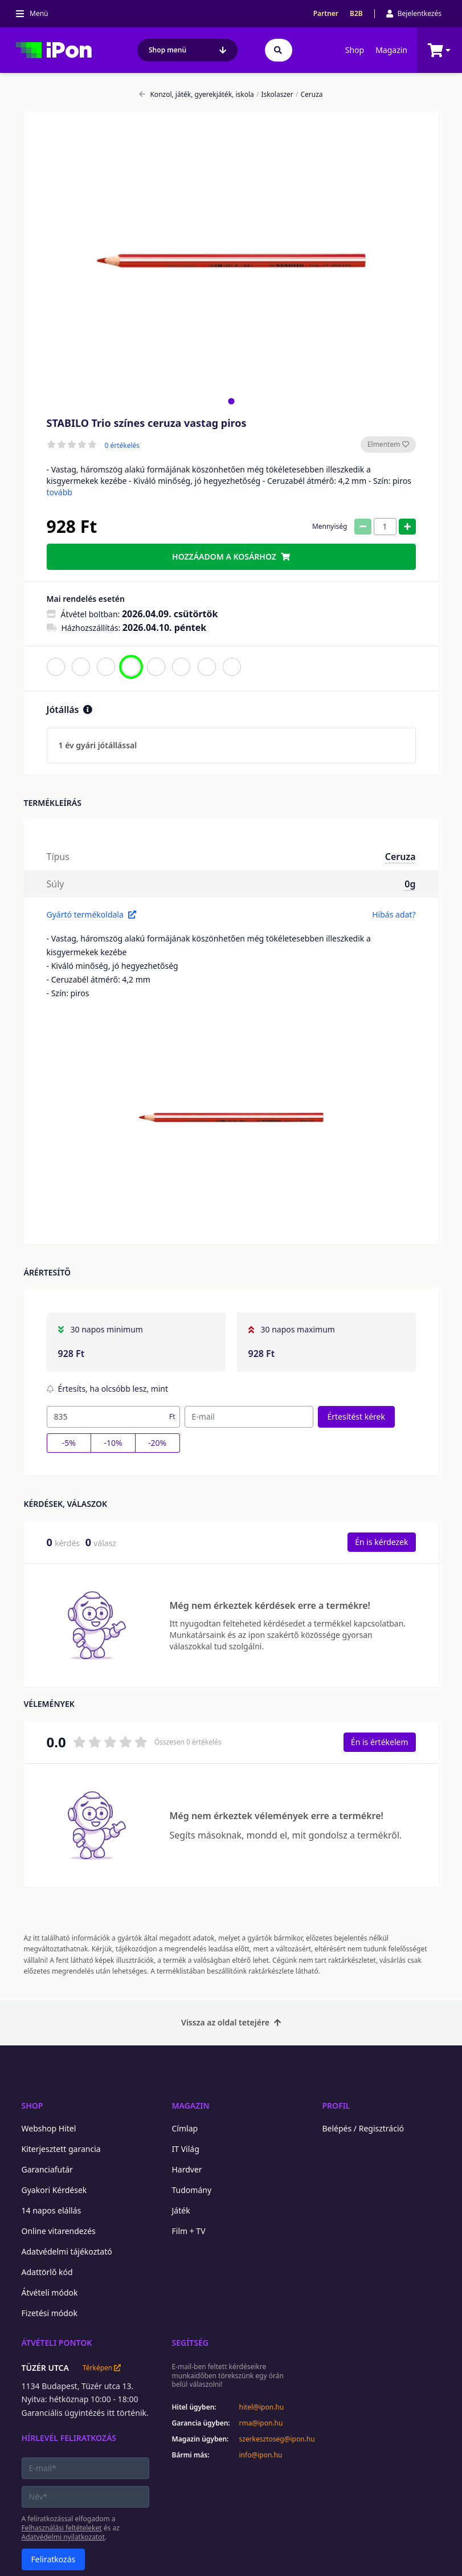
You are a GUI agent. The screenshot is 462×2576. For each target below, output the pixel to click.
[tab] (231, 401)
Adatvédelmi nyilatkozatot (63, 2537)
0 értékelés (122, 445)
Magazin (391, 49)
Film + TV (189, 2231)
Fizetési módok (49, 2313)
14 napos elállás (51, 2210)
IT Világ (185, 2148)
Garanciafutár (47, 2169)
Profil (336, 2105)
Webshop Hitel (49, 2128)
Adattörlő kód (47, 2272)
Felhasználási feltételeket (62, 2528)
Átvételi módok (50, 2292)
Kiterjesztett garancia (61, 2148)
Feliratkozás (53, 2559)
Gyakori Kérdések (54, 2189)
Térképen (102, 2368)
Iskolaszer (274, 94)
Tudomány (192, 2189)
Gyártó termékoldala (91, 914)
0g (409, 884)
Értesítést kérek (356, 1416)
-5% (69, 1442)
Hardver (187, 2169)
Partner (325, 13)
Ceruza (309, 94)
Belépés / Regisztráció (363, 2128)
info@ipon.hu (261, 2455)
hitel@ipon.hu (261, 2407)
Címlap (185, 2128)
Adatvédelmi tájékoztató (67, 2251)
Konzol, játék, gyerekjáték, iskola (196, 94)
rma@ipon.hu (261, 2423)
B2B (356, 13)
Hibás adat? (393, 914)
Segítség (190, 2342)
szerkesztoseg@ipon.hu (269, 2439)
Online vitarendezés (59, 2231)
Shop (354, 49)
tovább (59, 492)
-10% (113, 1442)
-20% (157, 1442)
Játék (181, 2210)
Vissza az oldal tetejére (231, 2022)
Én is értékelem (379, 1742)
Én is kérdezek (381, 1541)
